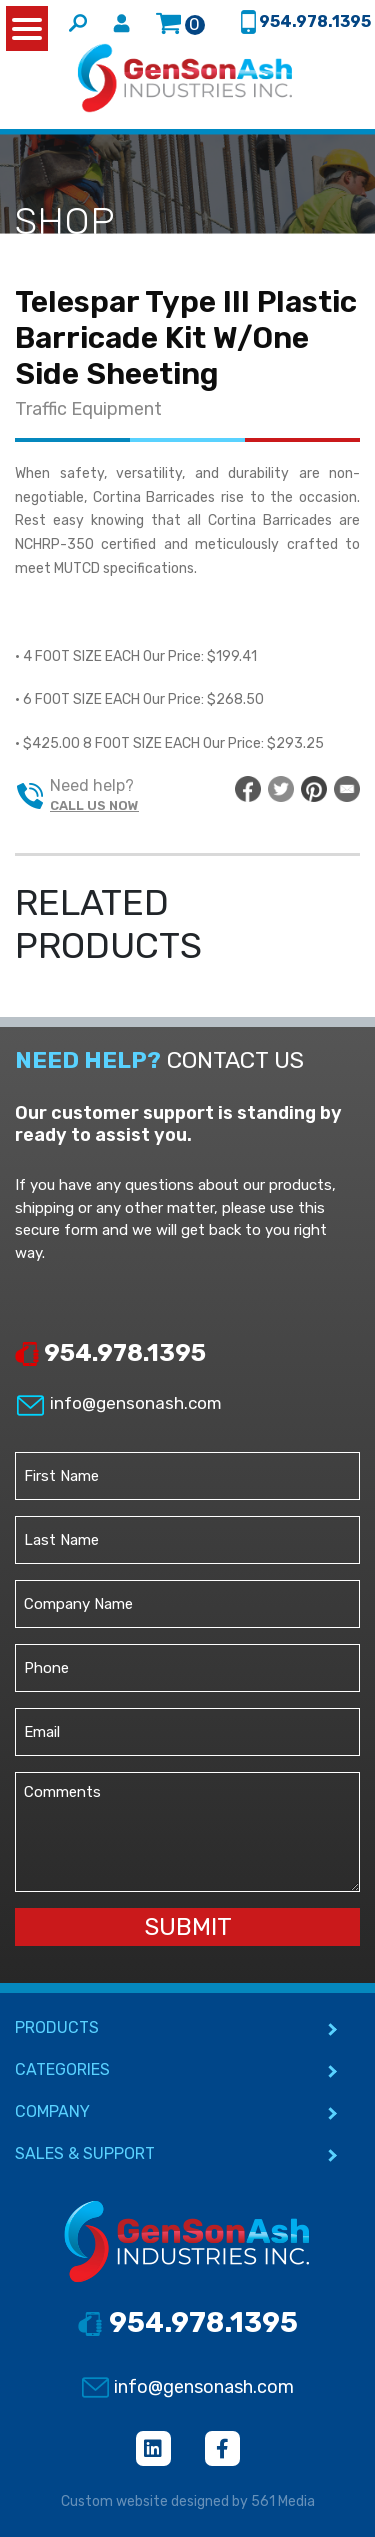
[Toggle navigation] (28, 117)
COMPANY (52, 2111)
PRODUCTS (57, 2027)
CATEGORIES (62, 2069)
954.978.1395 (110, 1353)
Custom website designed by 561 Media (188, 2501)
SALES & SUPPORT (85, 2153)
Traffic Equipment (88, 409)
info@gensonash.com (118, 1403)
